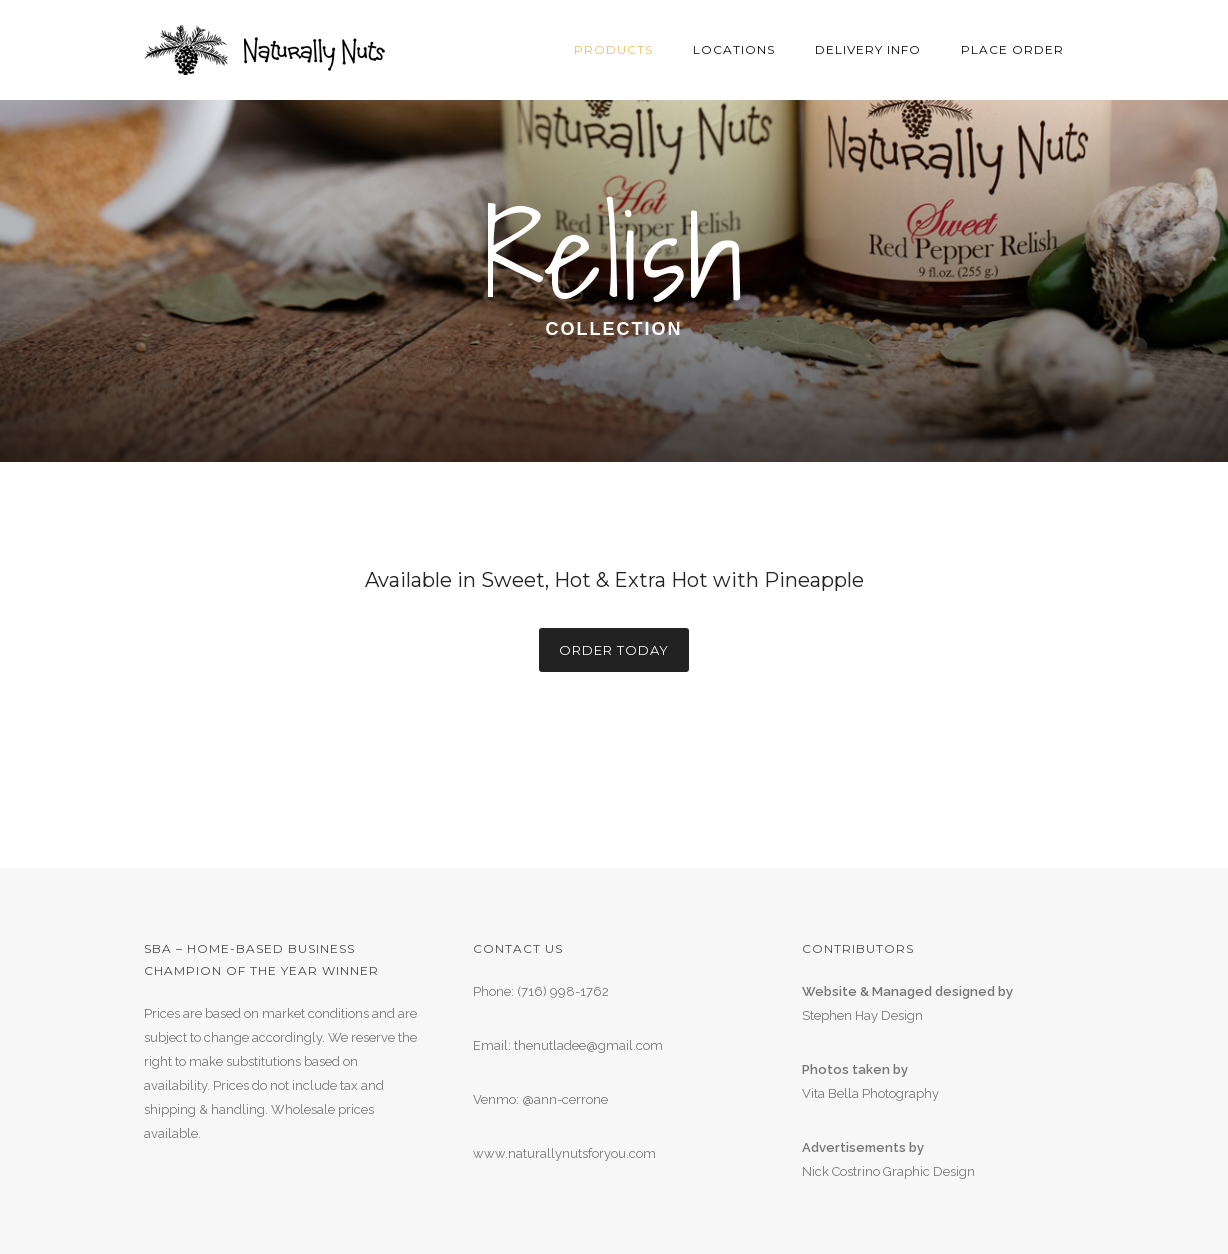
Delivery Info (868, 49)
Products (613, 49)
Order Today (614, 650)
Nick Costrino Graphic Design (888, 1171)
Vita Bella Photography (870, 1093)
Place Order (1012, 49)
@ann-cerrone (565, 1099)
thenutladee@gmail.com (588, 1045)
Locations (734, 49)
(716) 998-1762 (563, 991)
